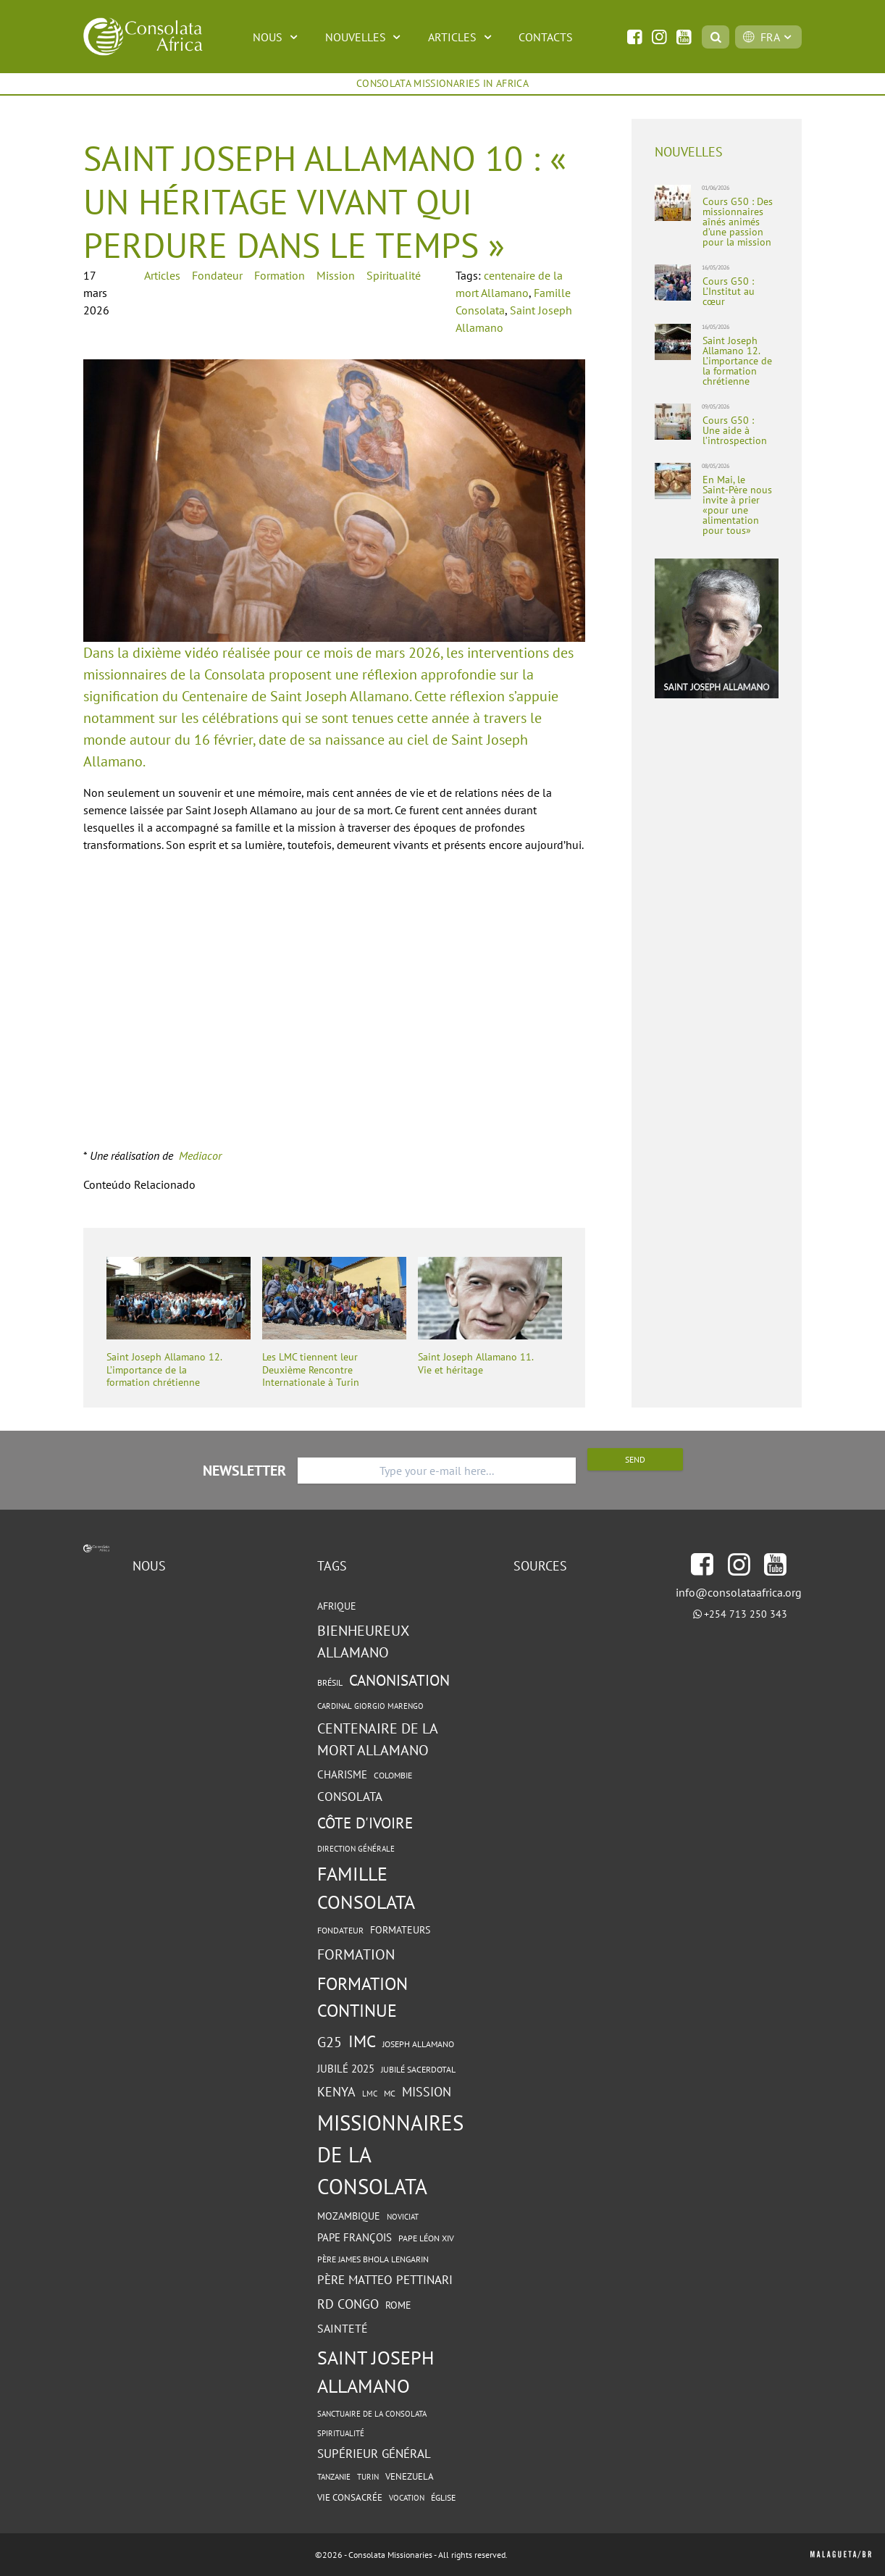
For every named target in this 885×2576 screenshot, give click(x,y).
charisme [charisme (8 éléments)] (342, 1774)
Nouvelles (365, 37)
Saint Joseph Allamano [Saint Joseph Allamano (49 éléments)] (375, 2371)
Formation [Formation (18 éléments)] (356, 1954)
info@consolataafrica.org (739, 1592)
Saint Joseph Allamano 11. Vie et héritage (475, 1363)
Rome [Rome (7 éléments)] (398, 2305)
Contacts (546, 37)
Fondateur (217, 275)
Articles (461, 37)
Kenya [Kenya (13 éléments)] (336, 2091)
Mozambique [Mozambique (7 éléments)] (348, 2215)
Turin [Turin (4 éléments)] (368, 2477)
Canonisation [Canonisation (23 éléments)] (399, 1680)
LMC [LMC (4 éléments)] (369, 2093)
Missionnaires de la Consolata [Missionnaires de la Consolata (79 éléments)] (390, 2154)
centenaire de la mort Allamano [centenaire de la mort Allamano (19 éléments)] (377, 1739)
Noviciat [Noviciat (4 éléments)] (403, 2217)
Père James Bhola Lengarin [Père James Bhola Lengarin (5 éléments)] (373, 2259)
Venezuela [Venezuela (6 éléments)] (409, 2476)
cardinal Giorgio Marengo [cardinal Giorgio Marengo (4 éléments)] (370, 1706)
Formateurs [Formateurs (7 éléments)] (400, 1929)
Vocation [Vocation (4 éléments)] (406, 2498)
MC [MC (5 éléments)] (389, 2093)
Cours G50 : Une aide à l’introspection (734, 430)
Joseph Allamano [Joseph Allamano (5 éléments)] (418, 2043)
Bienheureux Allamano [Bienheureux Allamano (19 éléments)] (362, 1641)
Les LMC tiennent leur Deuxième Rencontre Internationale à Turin (310, 1370)
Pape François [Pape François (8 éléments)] (354, 2237)
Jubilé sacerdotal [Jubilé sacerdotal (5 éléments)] (418, 2069)
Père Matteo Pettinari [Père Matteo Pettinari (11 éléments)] (385, 2280)
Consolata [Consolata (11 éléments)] (349, 1797)
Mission (335, 275)
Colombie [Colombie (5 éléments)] (393, 1775)
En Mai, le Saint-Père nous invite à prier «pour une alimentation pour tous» (737, 504)
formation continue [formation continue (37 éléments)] (362, 1997)
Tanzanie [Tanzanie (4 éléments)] (334, 2477)
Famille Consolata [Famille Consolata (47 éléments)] (366, 1888)
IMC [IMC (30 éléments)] (362, 2041)
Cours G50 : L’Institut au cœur (728, 291)
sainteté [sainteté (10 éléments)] (342, 2328)
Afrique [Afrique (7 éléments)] (336, 1606)
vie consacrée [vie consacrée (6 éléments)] (349, 2497)
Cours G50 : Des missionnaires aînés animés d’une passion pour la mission (737, 221)
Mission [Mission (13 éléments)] (426, 2091)
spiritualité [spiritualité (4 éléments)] (340, 2433)
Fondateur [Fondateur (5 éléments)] (340, 1930)
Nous (277, 37)
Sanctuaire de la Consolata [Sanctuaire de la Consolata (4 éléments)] (372, 2414)
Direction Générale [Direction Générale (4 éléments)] (356, 1849)
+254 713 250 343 (745, 1614)
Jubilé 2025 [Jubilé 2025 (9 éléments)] (345, 2068)
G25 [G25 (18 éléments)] (329, 2042)
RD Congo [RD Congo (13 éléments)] (348, 2304)
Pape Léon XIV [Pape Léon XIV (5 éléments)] (426, 2238)
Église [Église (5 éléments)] (443, 2497)
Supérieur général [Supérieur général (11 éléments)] (374, 2454)
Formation (279, 275)
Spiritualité (393, 275)
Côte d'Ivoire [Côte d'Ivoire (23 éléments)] (365, 1822)
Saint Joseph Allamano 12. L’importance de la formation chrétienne (164, 1370)
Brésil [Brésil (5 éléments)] (330, 1682)
